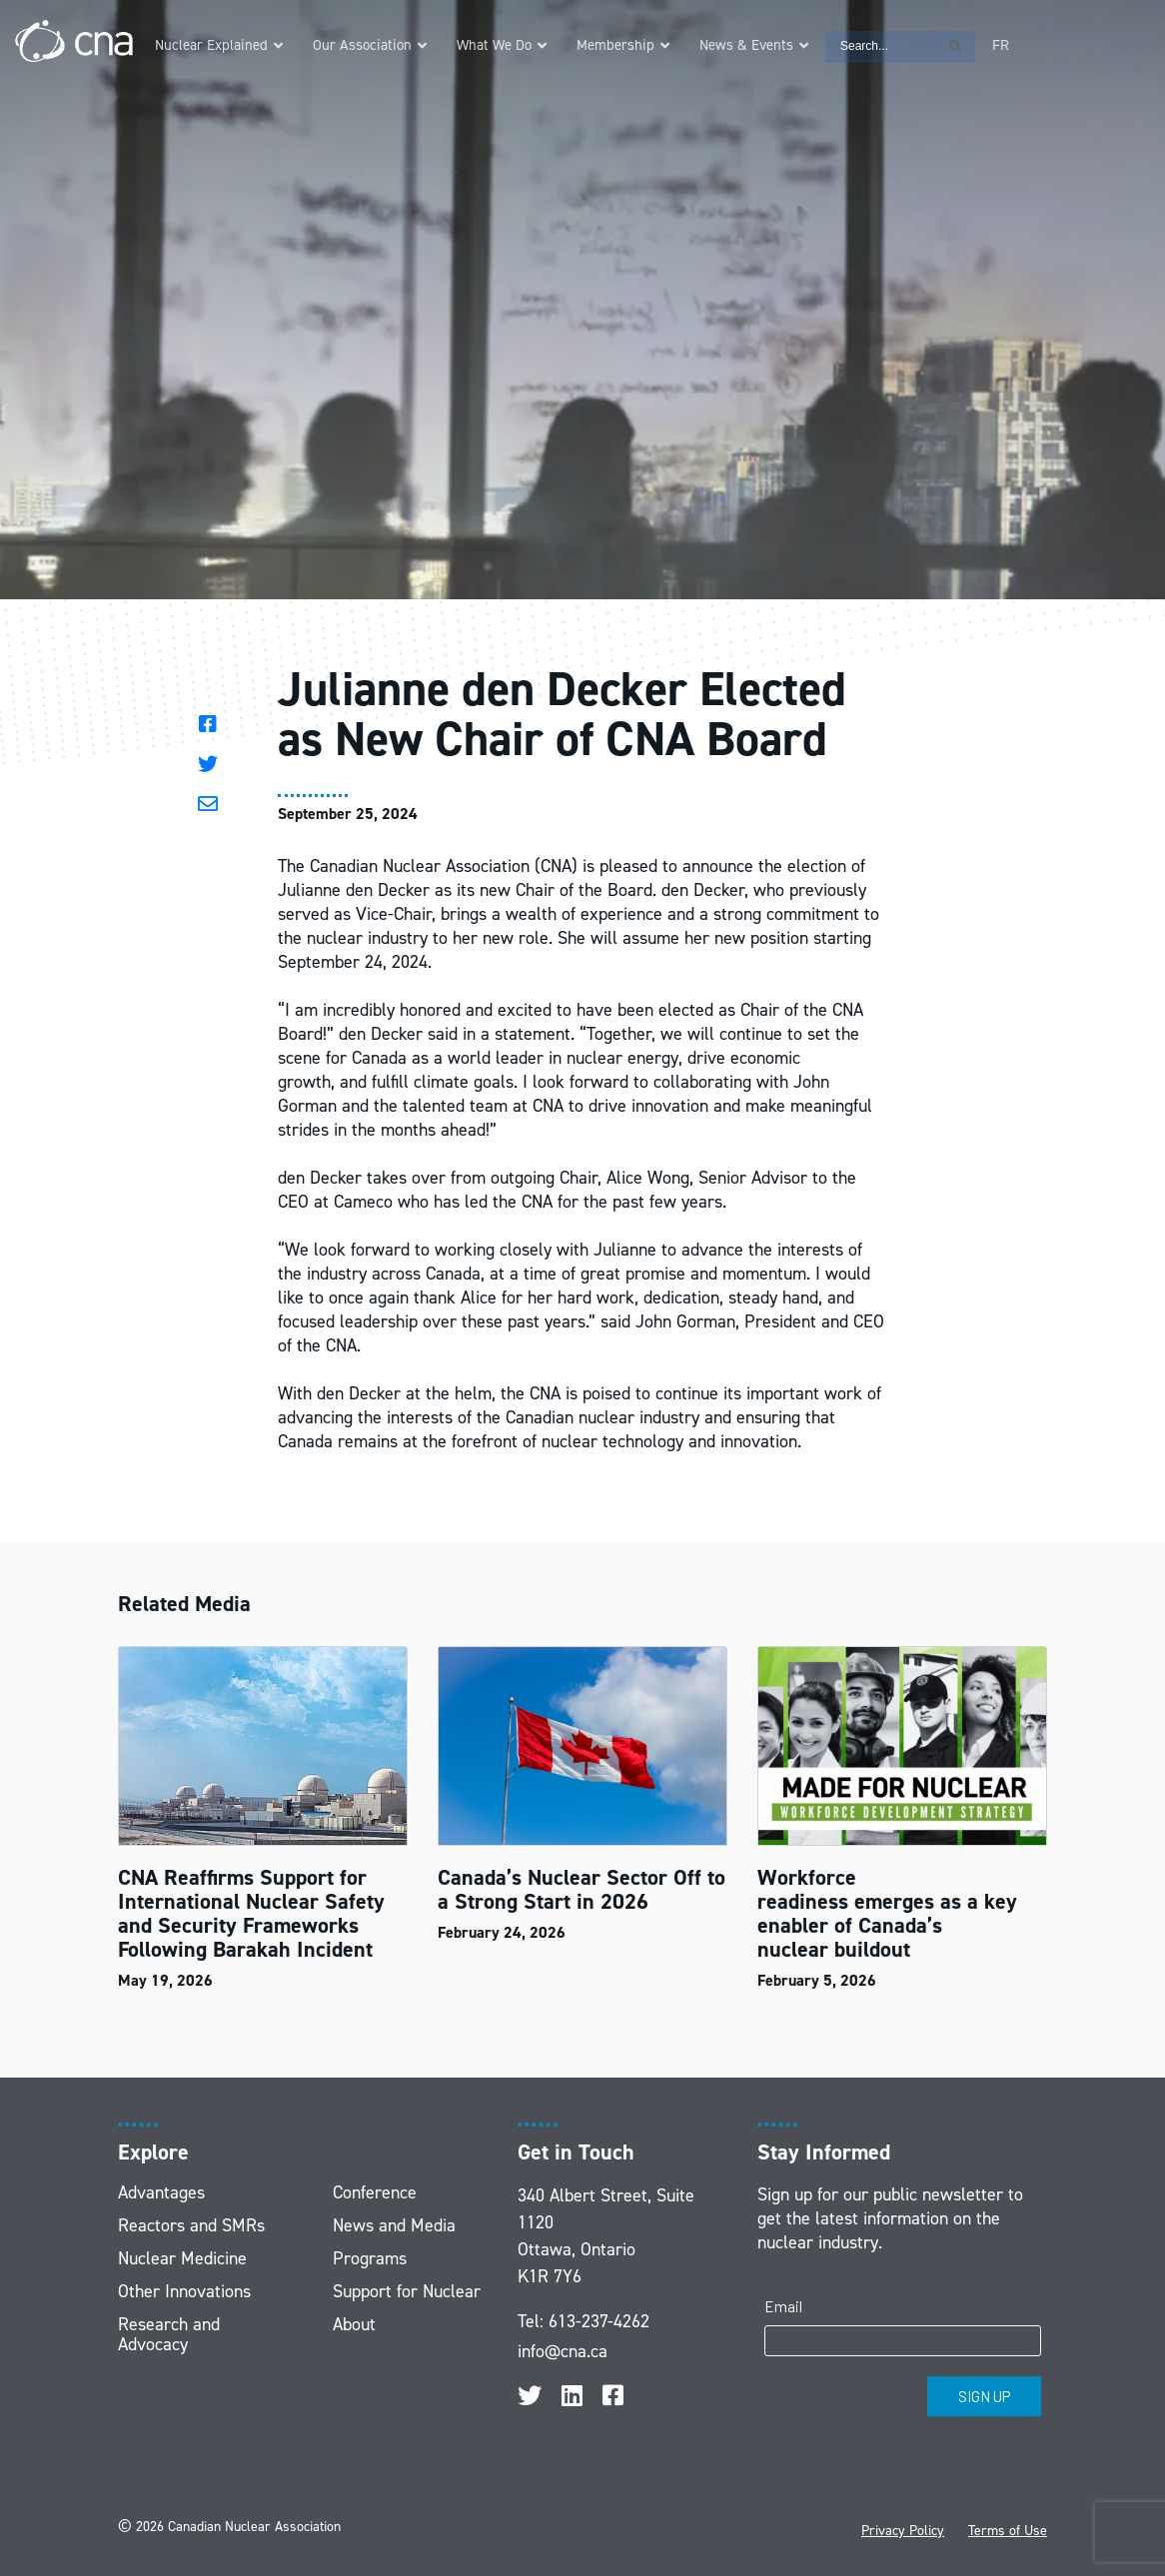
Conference (375, 2192)
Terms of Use (1007, 2530)
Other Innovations (184, 2291)
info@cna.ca (562, 2351)
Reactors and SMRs (191, 2225)
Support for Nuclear (407, 2291)
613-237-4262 (599, 2321)
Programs (370, 2258)
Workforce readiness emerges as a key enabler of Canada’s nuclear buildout (887, 1913)
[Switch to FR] (1000, 45)
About (354, 2324)
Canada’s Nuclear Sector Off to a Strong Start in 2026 (581, 1889)
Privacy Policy (902, 2530)
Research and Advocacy (169, 2334)
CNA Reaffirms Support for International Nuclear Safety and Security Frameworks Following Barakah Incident (251, 1913)
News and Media (394, 2225)
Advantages (161, 2192)
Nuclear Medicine (182, 2258)
